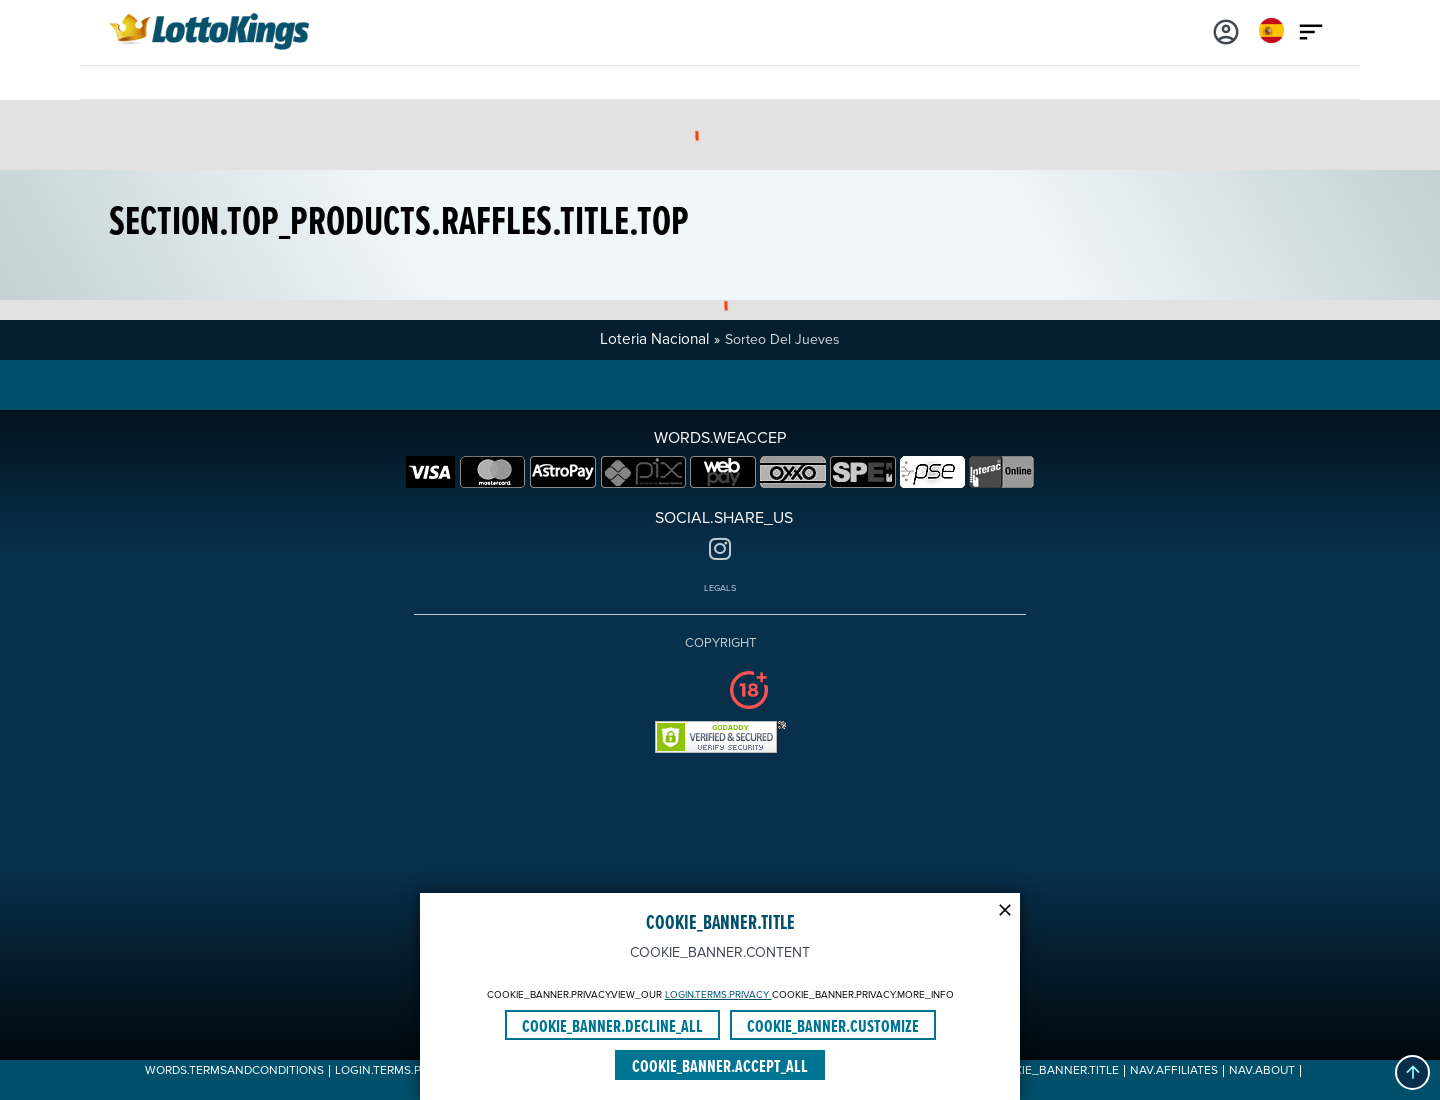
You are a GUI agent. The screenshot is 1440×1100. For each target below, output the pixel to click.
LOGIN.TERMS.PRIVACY (718, 995)
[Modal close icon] (1005, 908)
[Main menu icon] (1311, 30)
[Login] (1226, 30)
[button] (1412, 1072)
